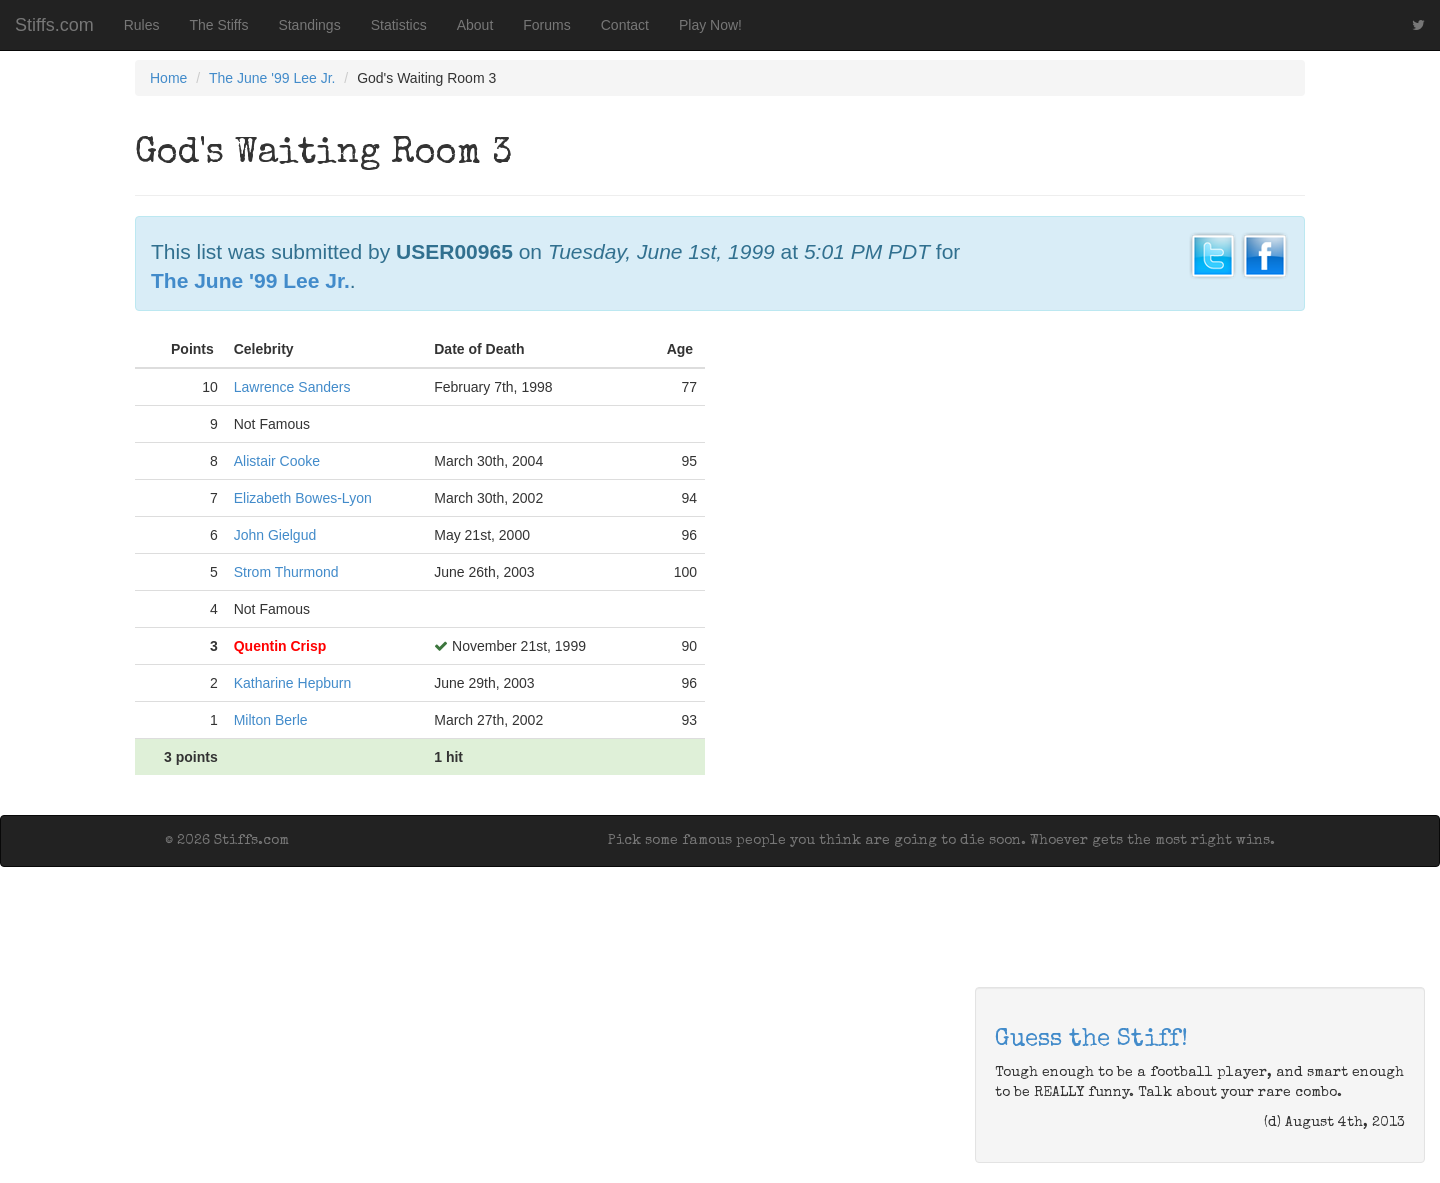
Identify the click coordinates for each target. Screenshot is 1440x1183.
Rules (142, 25)
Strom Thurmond (286, 572)
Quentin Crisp (280, 646)
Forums (546, 25)
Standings (309, 25)
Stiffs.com (54, 25)
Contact (625, 25)
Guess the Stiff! (1091, 1040)
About (475, 25)
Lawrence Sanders (292, 387)
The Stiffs (219, 25)
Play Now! (710, 25)
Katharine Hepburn (293, 683)
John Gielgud (275, 535)
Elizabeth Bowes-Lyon (303, 498)
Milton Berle (271, 720)
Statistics (399, 25)
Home (168, 78)
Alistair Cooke (277, 461)
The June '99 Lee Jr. (272, 78)
